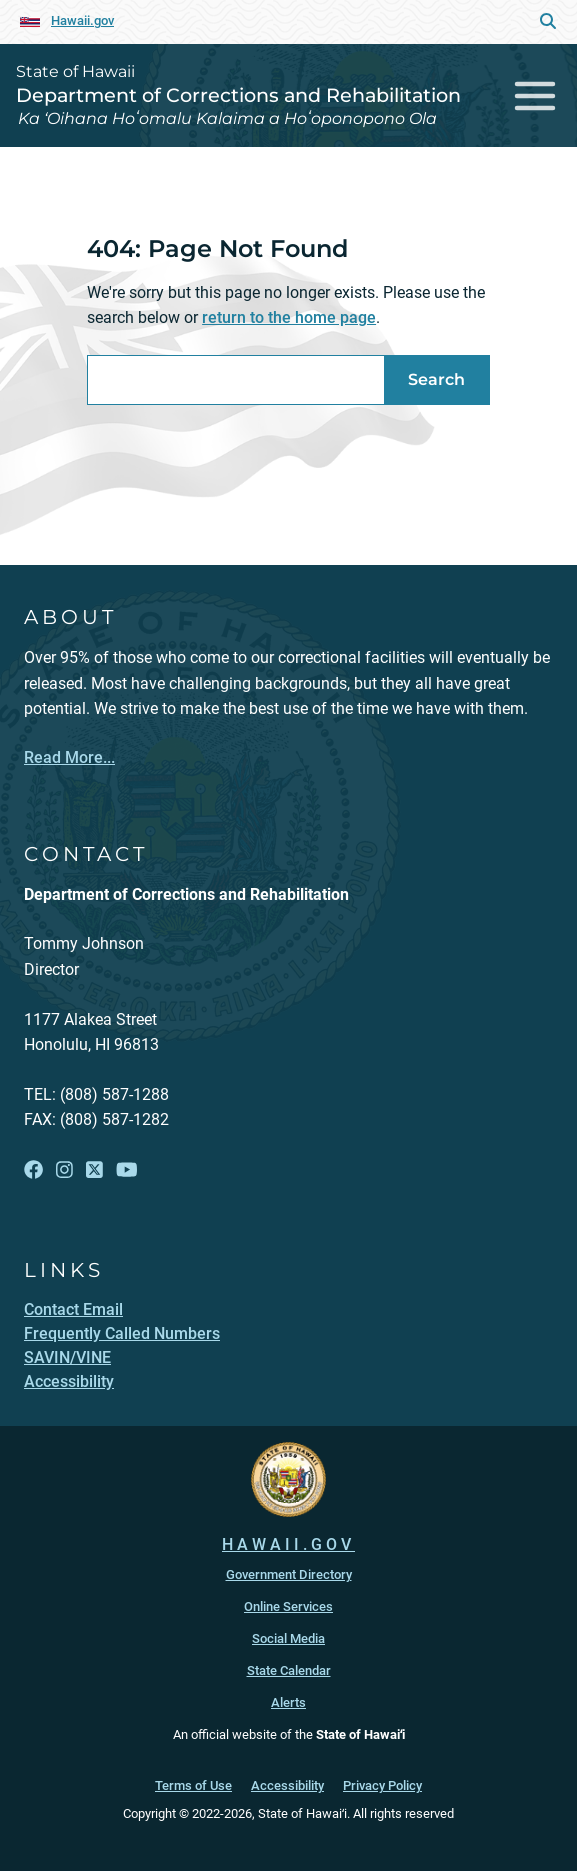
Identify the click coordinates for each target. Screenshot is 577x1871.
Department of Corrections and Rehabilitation (238, 95)
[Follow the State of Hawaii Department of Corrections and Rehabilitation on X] (94, 1170)
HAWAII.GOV (288, 1544)
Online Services (288, 1606)
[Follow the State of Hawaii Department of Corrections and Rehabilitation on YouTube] (127, 1170)
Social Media (288, 1638)
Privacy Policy (382, 1785)
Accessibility (287, 1785)
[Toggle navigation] (535, 95)
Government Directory (289, 1574)
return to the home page (289, 317)
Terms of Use (193, 1785)
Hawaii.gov (82, 20)
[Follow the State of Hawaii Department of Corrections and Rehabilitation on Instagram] (64, 1170)
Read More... (69, 757)
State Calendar (289, 1670)
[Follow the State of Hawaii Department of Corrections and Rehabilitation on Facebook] (33, 1170)
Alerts (288, 1702)
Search (436, 379)
